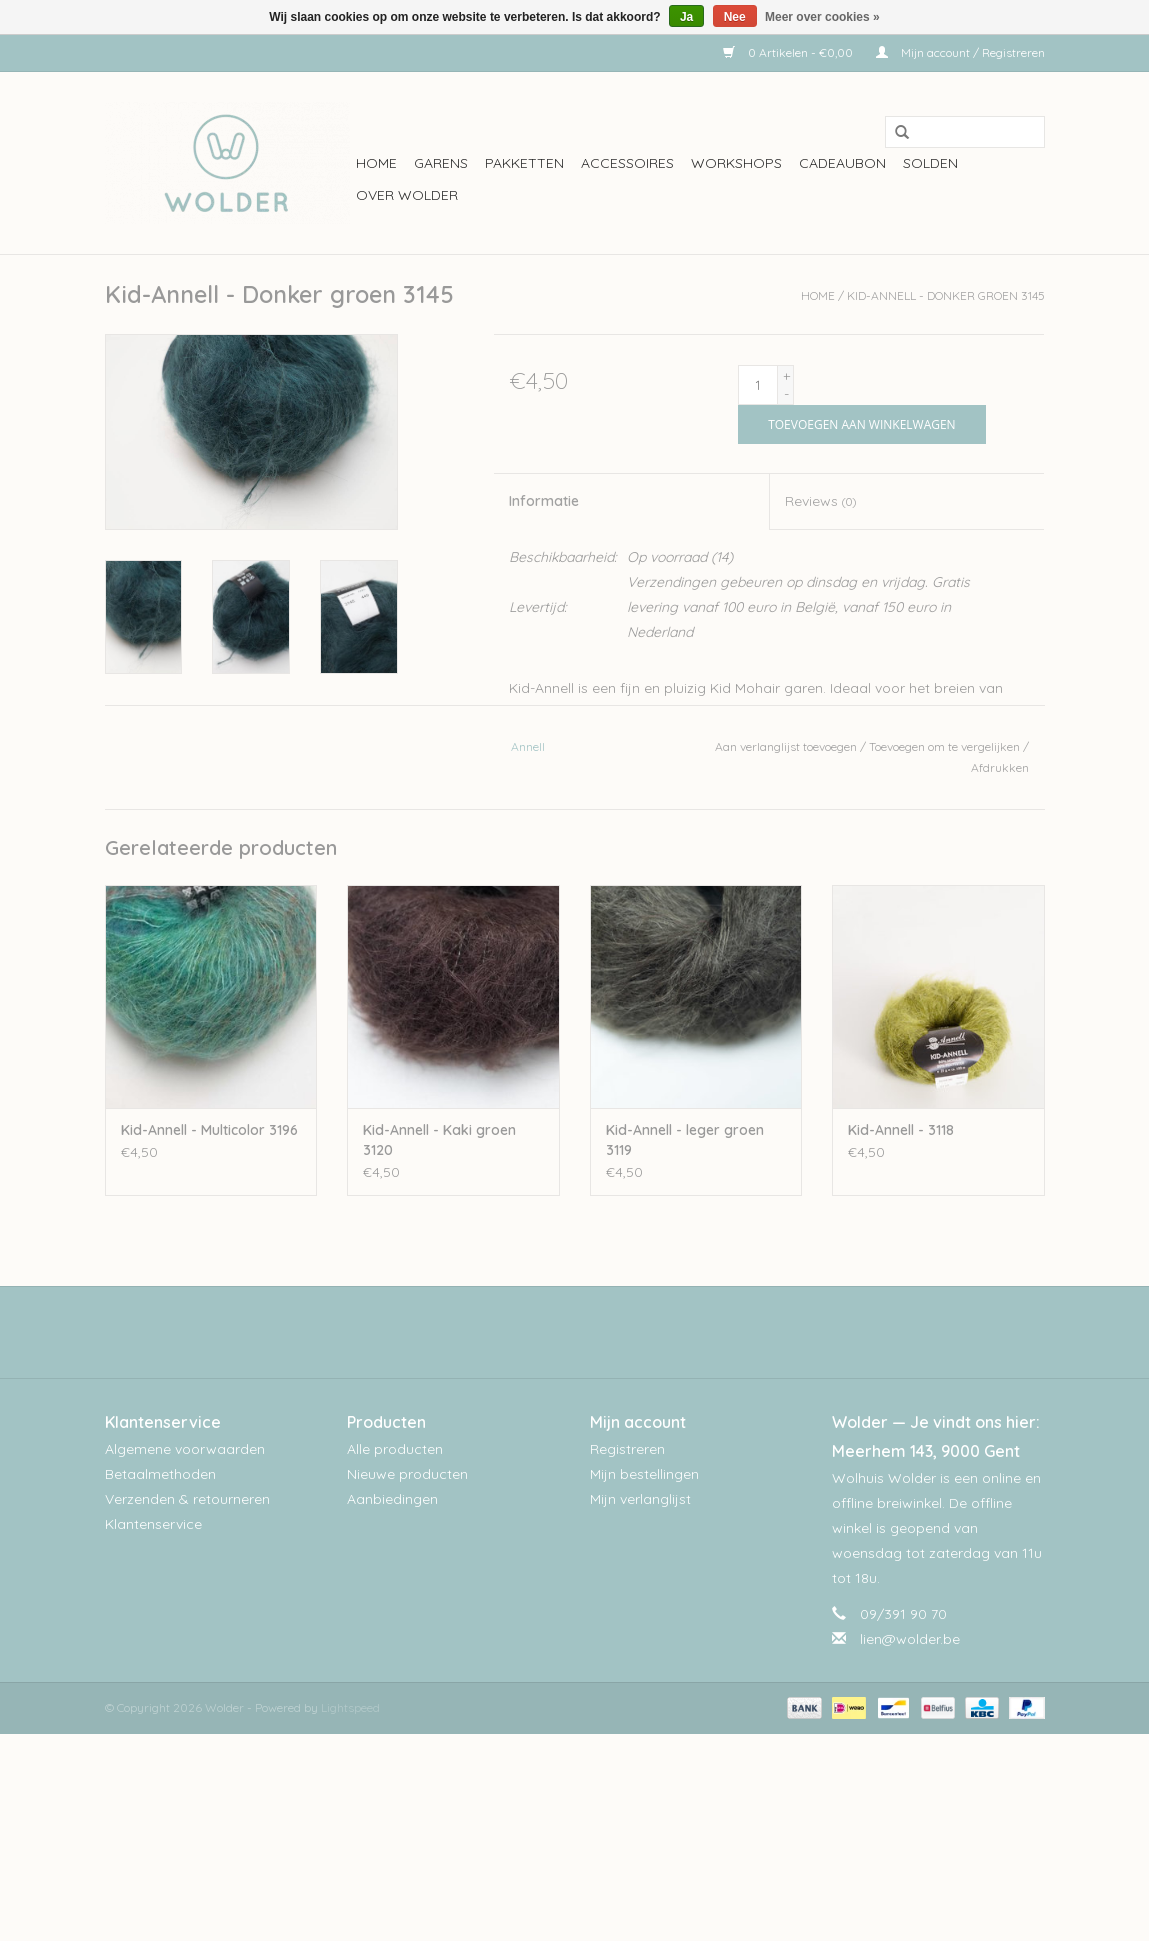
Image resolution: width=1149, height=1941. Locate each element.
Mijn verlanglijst (640, 1499)
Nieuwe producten (407, 1474)
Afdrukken (1000, 767)
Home (376, 163)
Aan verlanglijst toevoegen (786, 746)
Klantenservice (153, 1524)
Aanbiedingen (392, 1499)
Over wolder (407, 195)
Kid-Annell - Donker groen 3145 (946, 295)
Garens (441, 163)
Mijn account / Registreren (960, 52)
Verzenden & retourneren (187, 1499)
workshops (736, 163)
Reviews (820, 501)
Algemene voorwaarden (185, 1449)
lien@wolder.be (910, 1639)
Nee (735, 17)
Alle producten (395, 1449)
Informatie (544, 501)
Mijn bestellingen (644, 1474)
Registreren (627, 1449)
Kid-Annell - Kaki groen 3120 (439, 1140)
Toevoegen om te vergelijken (946, 746)
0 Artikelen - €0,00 (789, 52)
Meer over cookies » (822, 17)
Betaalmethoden (160, 1474)
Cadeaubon (842, 163)
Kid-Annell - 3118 (901, 1130)
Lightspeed (350, 1707)
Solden (930, 163)
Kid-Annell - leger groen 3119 (685, 1140)
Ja (686, 17)
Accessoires (627, 163)
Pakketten (524, 163)
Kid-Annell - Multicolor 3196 (209, 1130)
